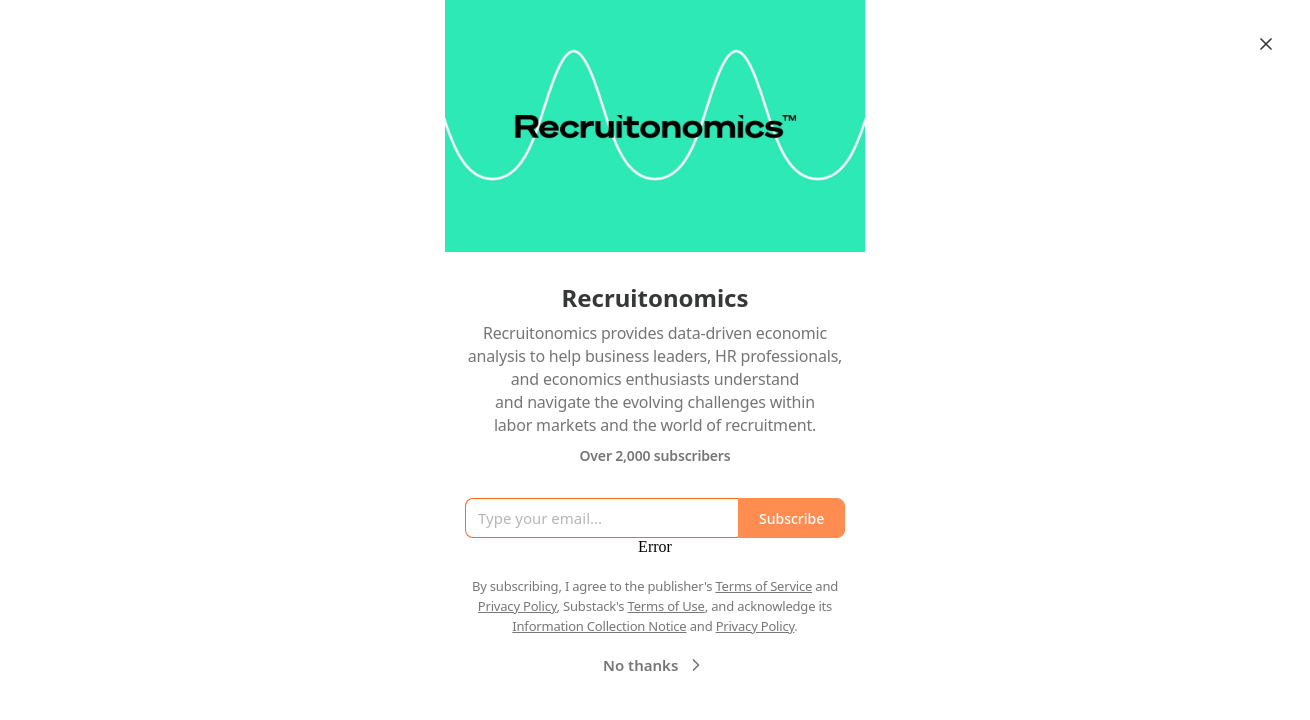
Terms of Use (666, 606)
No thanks (654, 665)
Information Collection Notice (599, 626)
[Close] (1266, 44)
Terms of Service (763, 586)
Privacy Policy (517, 606)
